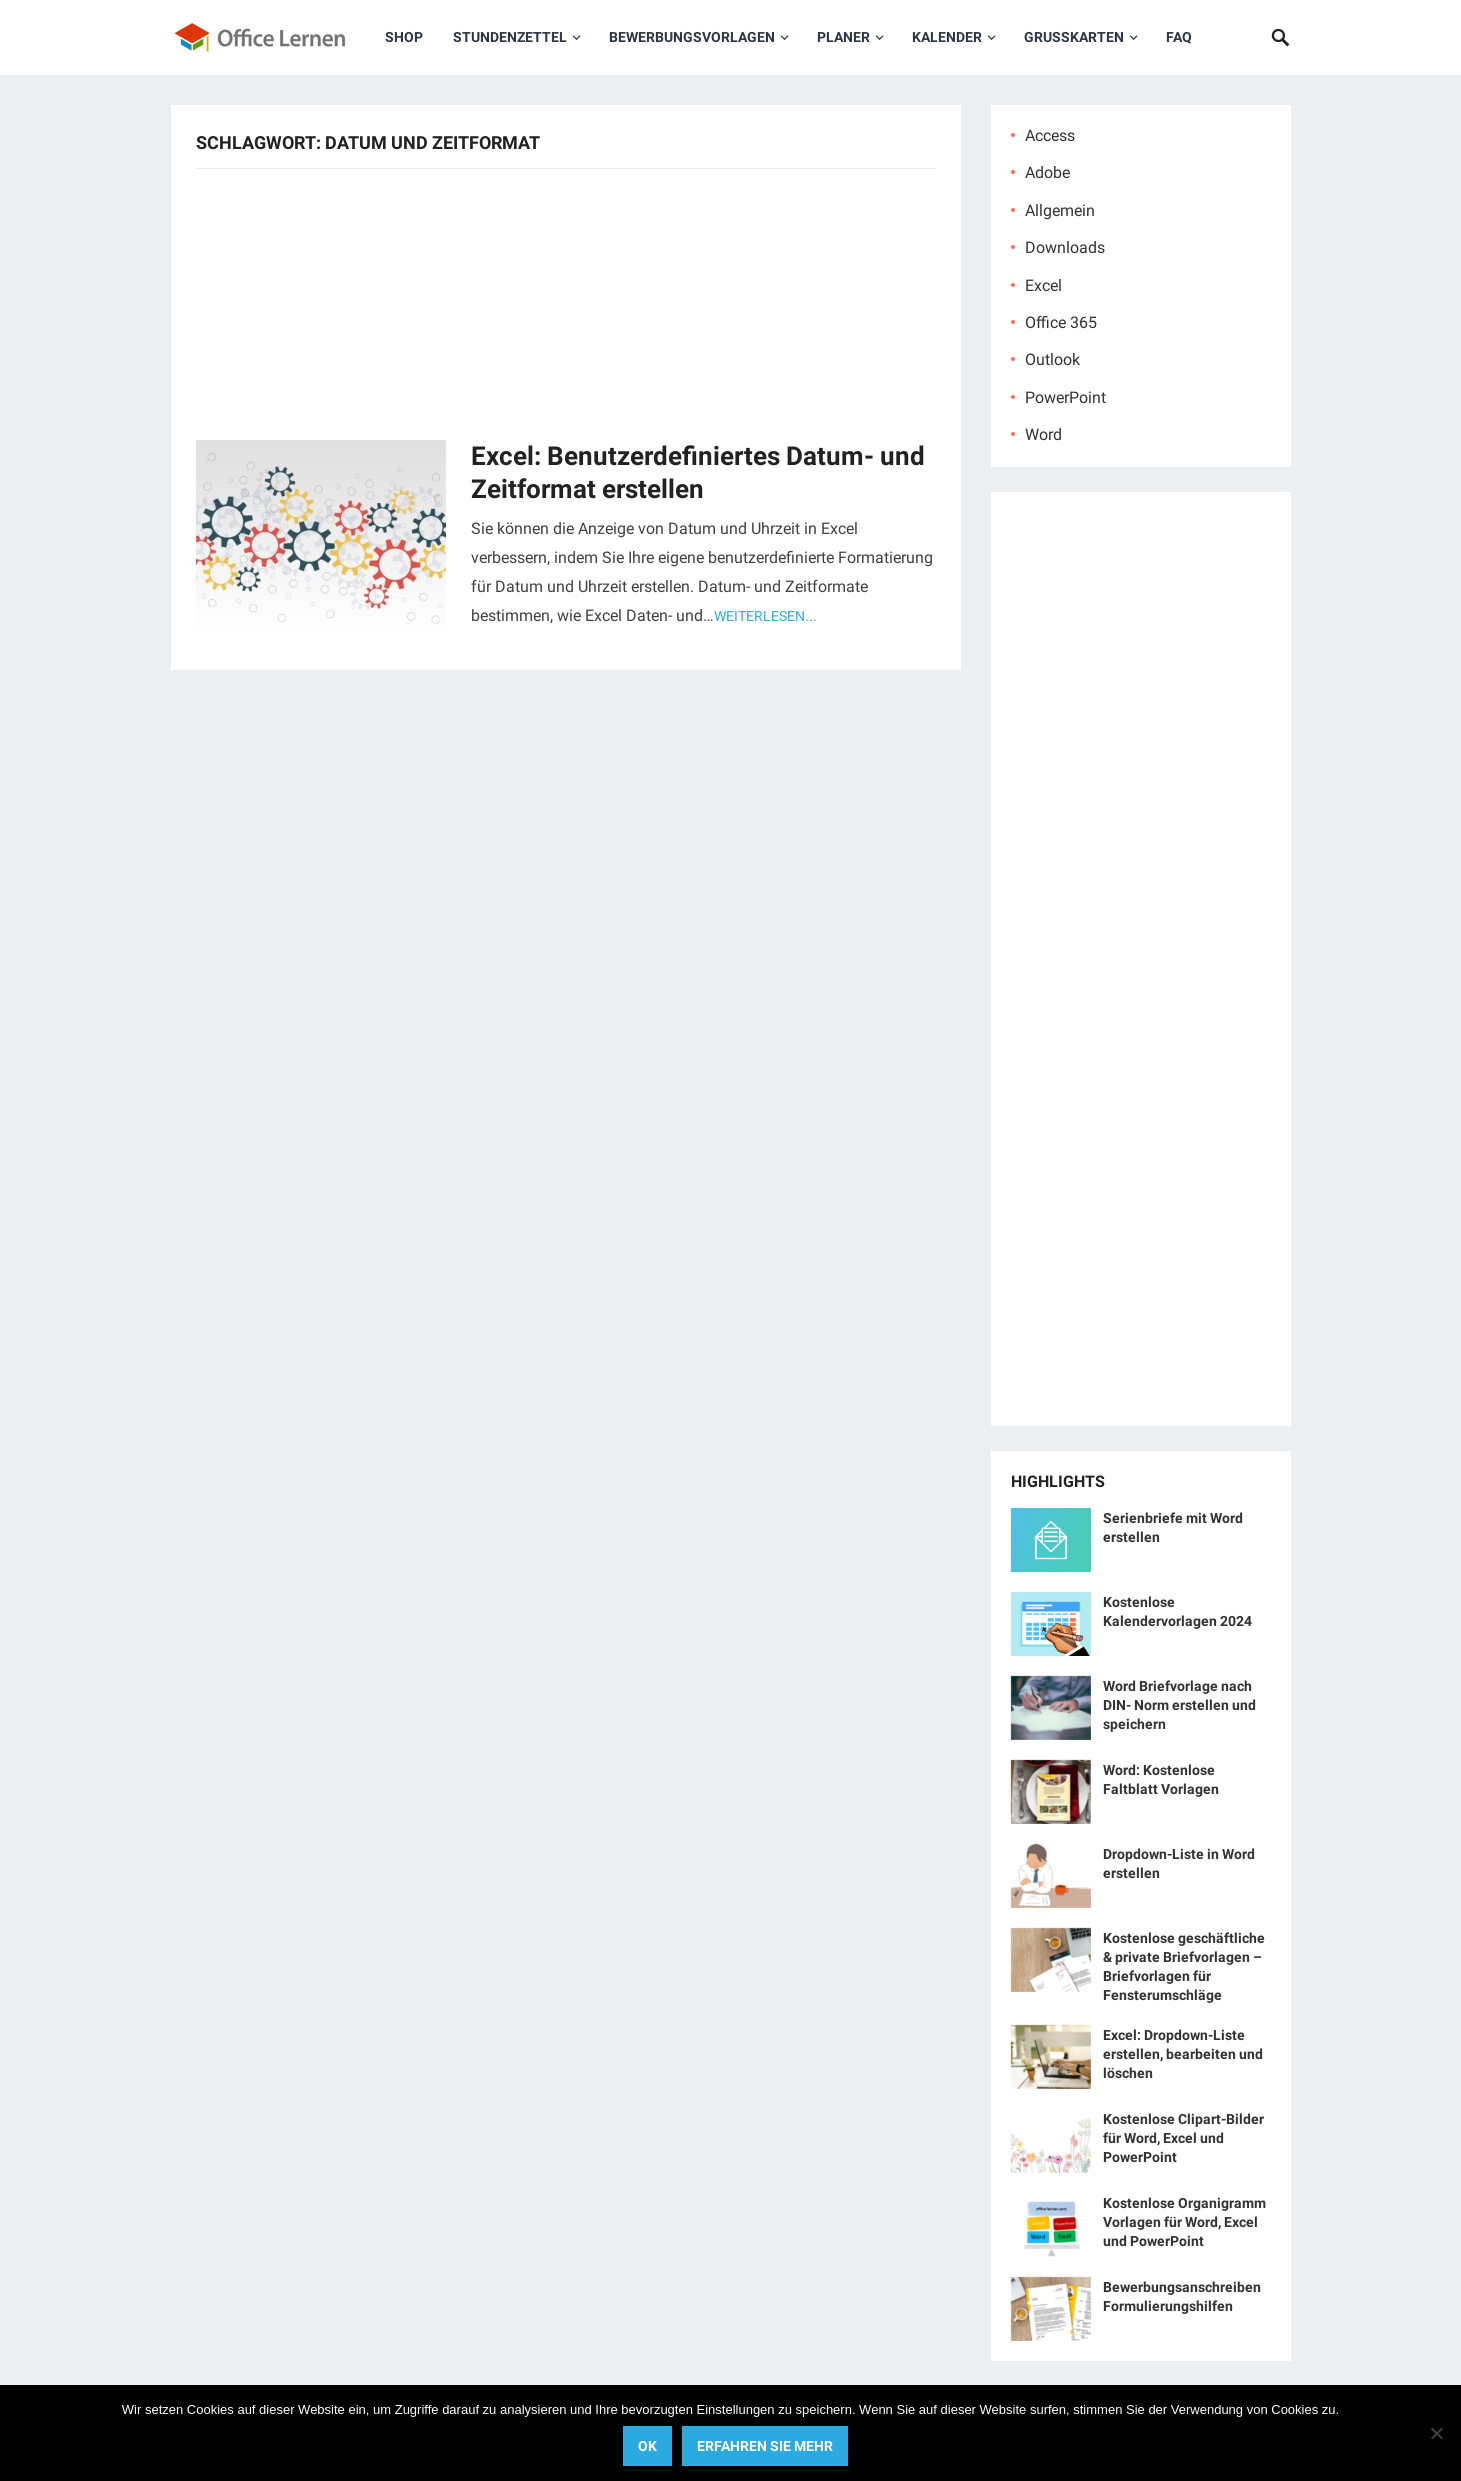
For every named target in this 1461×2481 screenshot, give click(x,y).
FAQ (1179, 37)
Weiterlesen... (765, 616)
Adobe (1047, 172)
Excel (1043, 285)
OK (647, 2446)
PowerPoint (1065, 397)
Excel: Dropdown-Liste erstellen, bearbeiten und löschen (1183, 2054)
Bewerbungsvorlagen (692, 37)
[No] (1436, 2433)
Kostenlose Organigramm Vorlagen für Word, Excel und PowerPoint (1184, 2222)
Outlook (1052, 359)
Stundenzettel (510, 37)
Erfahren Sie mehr (765, 2446)
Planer (843, 37)
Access (1050, 135)
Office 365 (1061, 322)
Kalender (947, 37)
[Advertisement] (566, 302)
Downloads (1065, 247)
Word (1043, 434)
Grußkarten (1074, 37)
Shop (404, 37)
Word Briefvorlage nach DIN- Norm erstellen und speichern (1179, 1705)
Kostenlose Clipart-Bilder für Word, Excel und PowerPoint (1183, 2138)
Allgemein (1060, 210)
